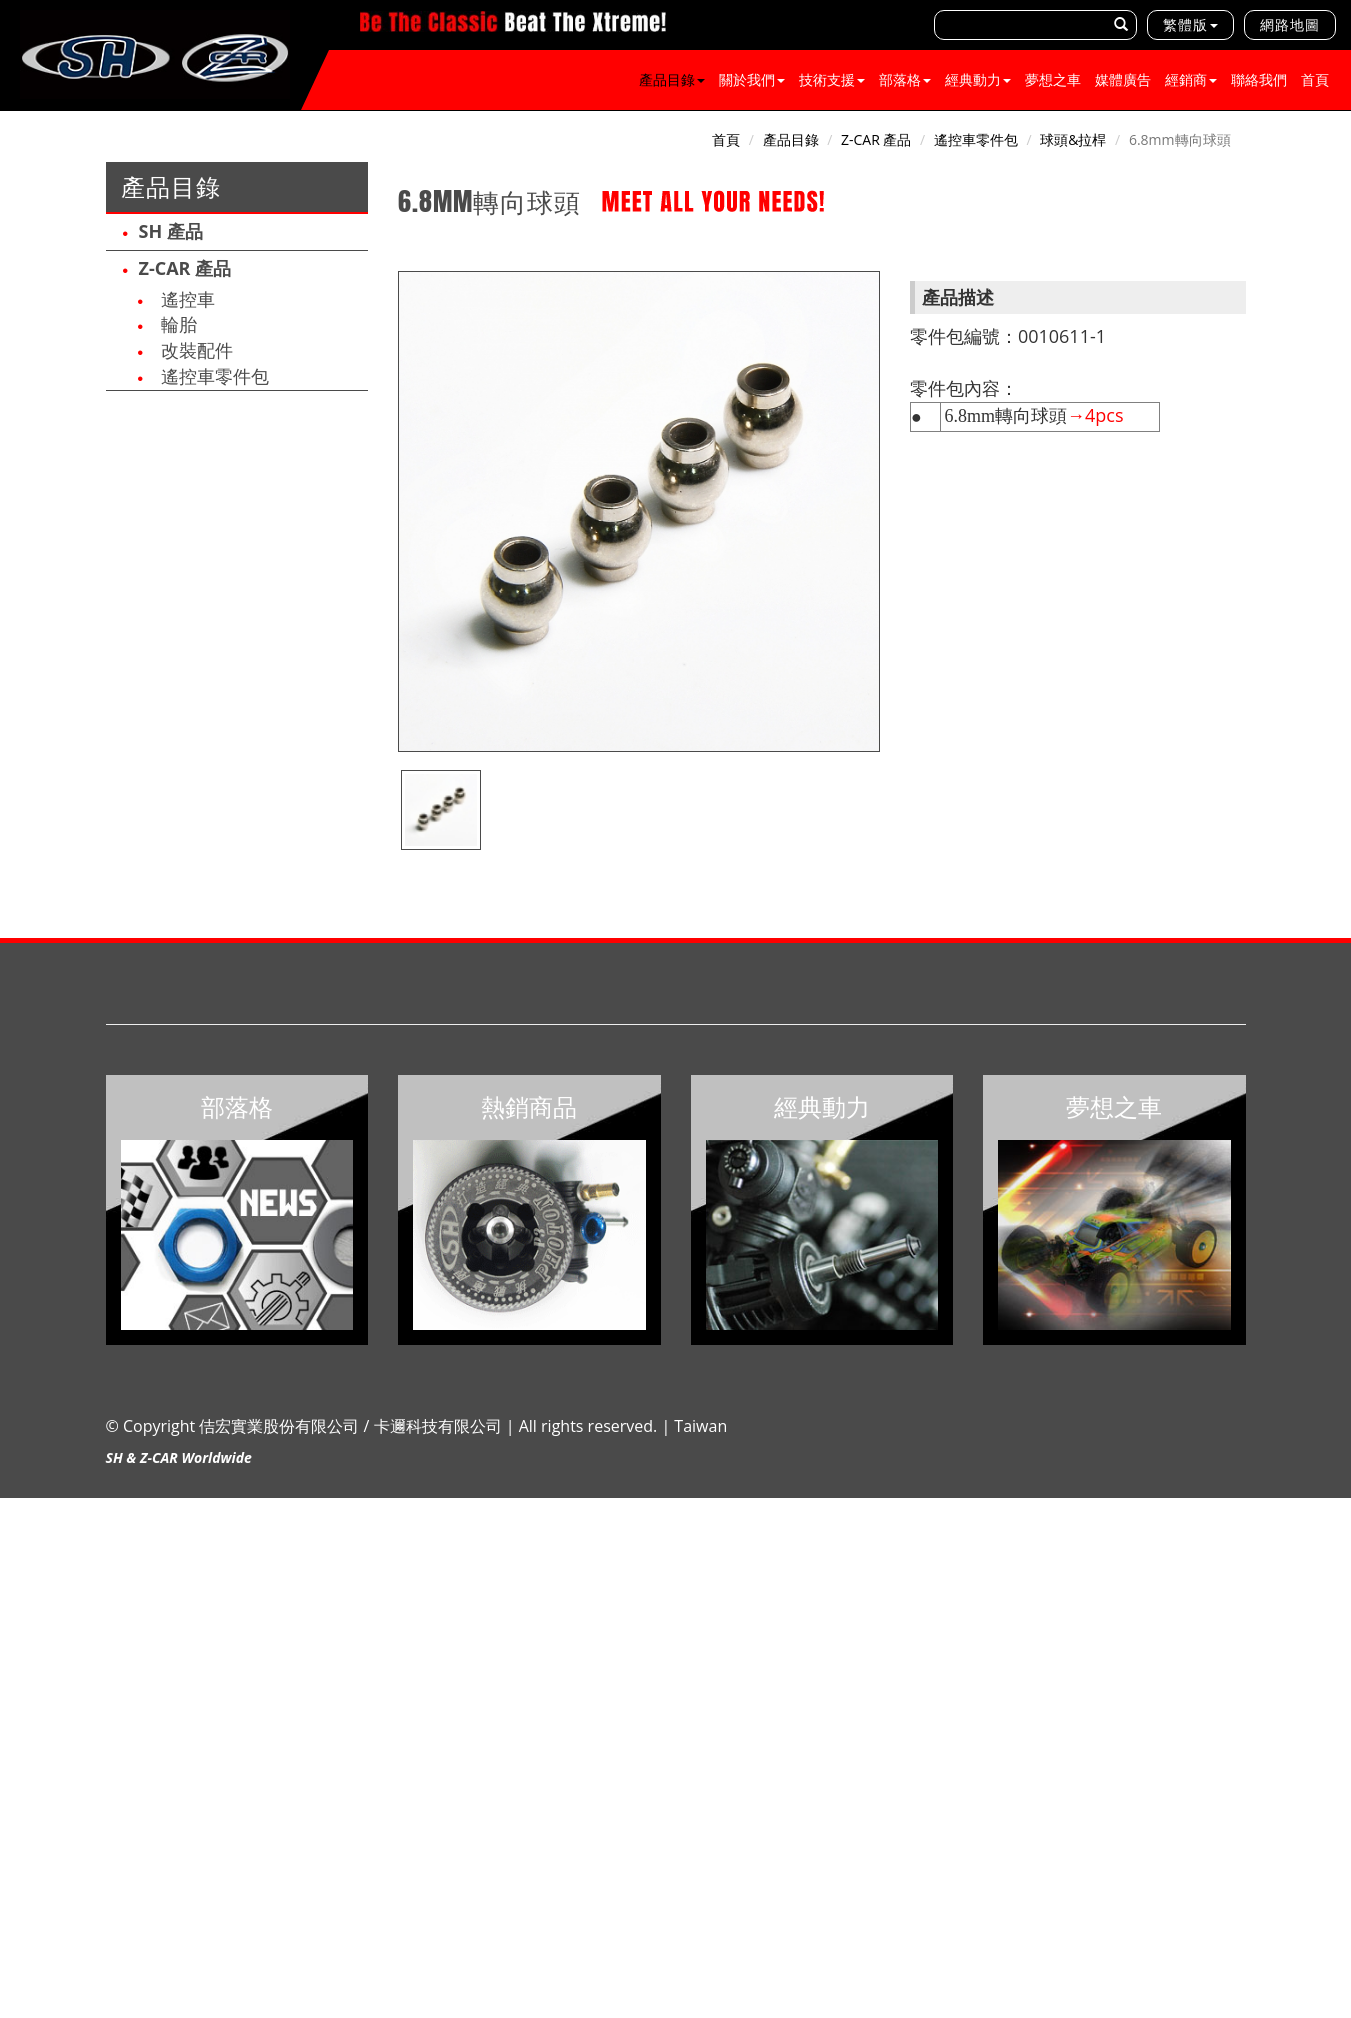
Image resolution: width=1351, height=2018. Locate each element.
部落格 (905, 79)
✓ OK (530, 2007)
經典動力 (978, 79)
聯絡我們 (1259, 79)
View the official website (166, 1687)
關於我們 (752, 79)
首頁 (1315, 79)
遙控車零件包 (215, 376)
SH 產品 (171, 231)
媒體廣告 (1123, 79)
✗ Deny (24, 1567)
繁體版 (1185, 24)
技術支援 (832, 79)
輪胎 (179, 324)
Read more (42, 1687)
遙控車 (188, 299)
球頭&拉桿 (1073, 139)
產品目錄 (672, 79)
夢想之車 (1053, 79)
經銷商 (1191, 79)
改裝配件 (197, 350)
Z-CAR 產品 (185, 268)
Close (17, 1507)
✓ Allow (25, 1547)
